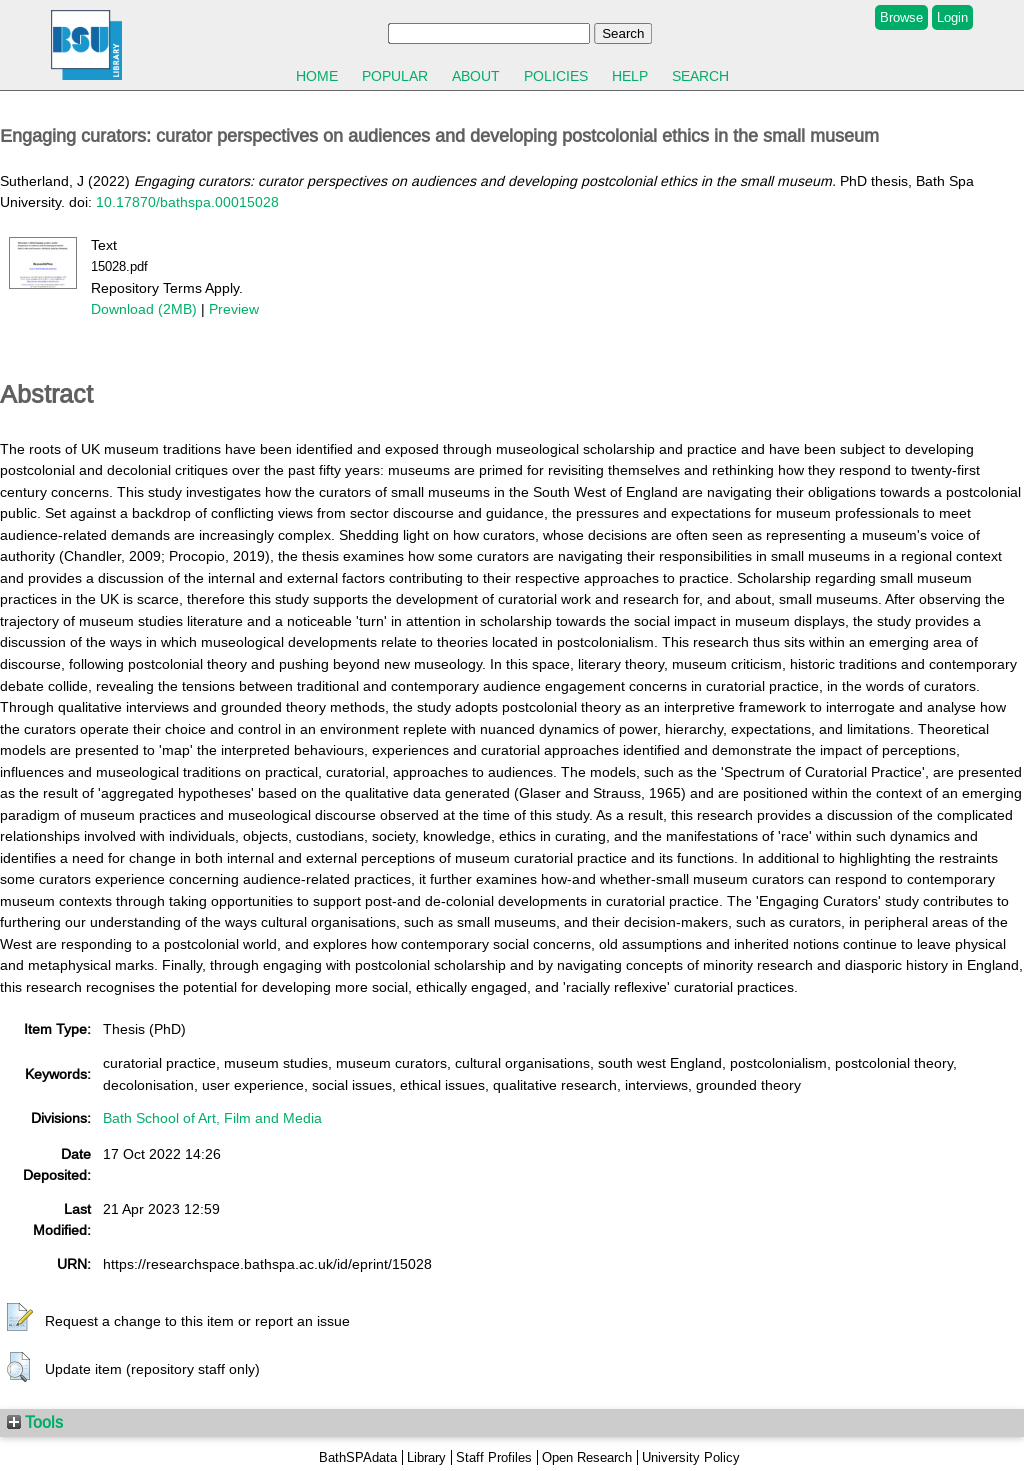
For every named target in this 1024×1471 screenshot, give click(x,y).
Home (317, 76)
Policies (556, 76)
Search (700, 76)
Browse (901, 17)
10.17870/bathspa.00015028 (187, 202)
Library (426, 1457)
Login (952, 17)
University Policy (691, 1457)
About (476, 76)
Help (630, 76)
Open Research (587, 1457)
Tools (35, 1422)
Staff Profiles (494, 1457)
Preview (234, 309)
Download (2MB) (144, 309)
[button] (20, 1318)
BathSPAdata (358, 1457)
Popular (395, 76)
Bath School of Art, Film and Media (212, 1118)
